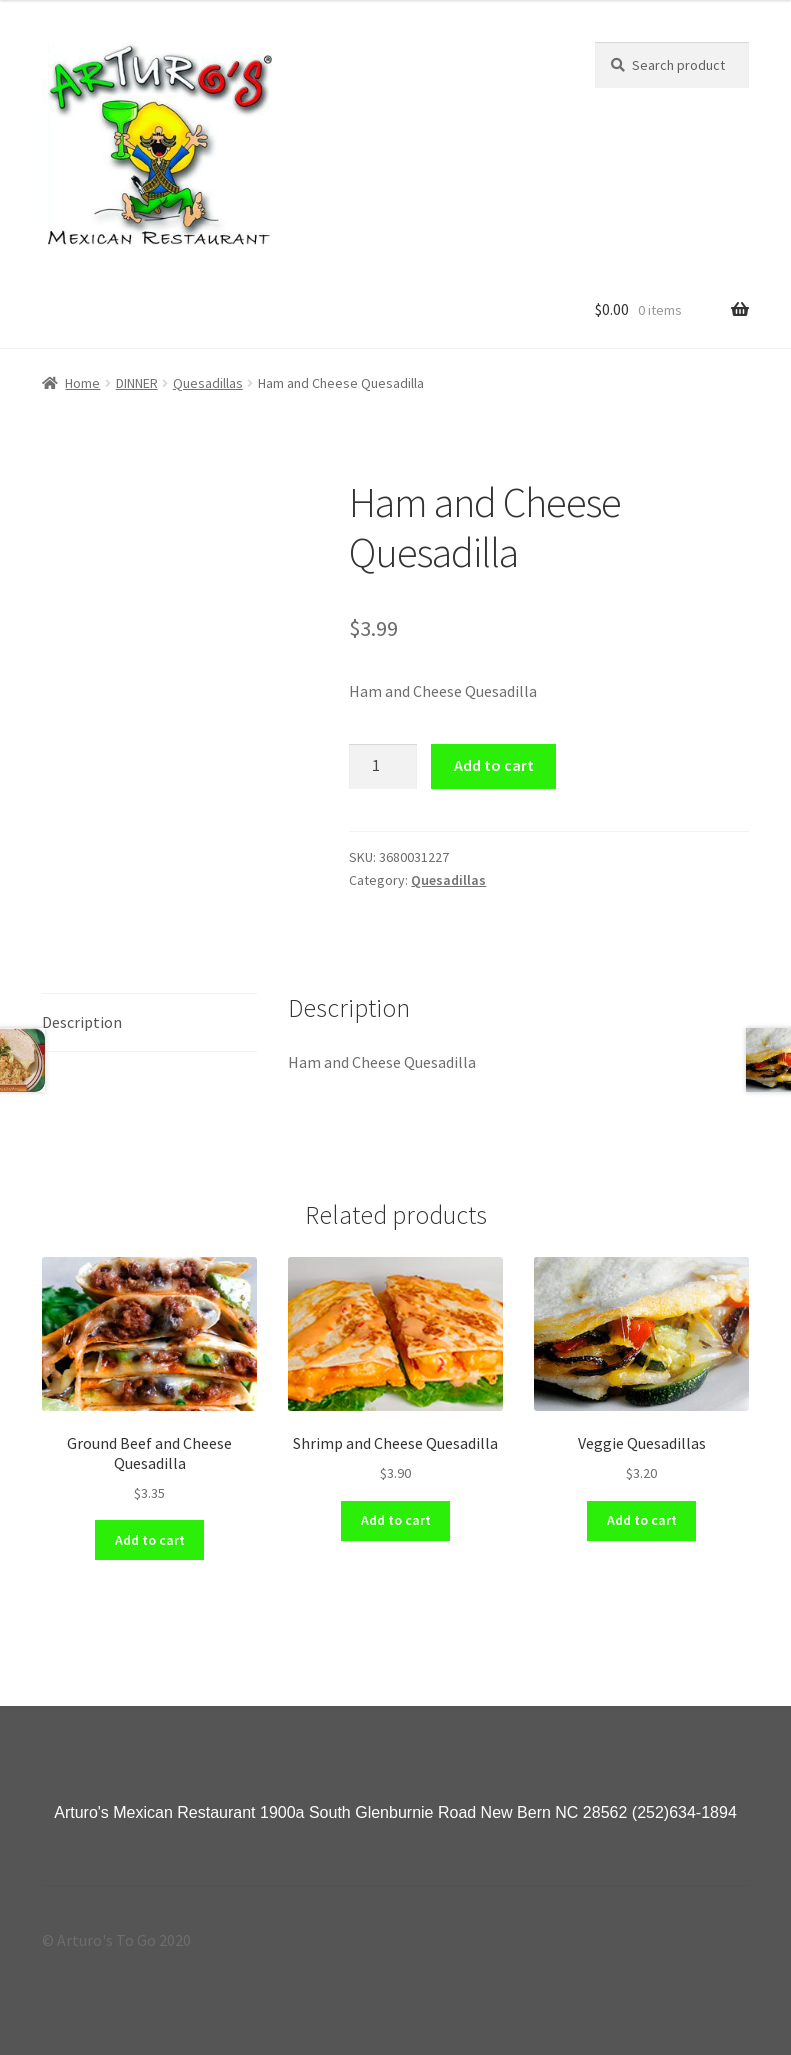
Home (82, 383)
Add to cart (494, 765)
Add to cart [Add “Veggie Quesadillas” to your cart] (642, 1520)
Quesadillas (208, 383)
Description (82, 1022)
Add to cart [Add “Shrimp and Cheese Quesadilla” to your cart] (396, 1520)
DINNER (137, 383)
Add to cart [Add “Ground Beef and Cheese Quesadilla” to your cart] (150, 1540)
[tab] (149, 1023)
